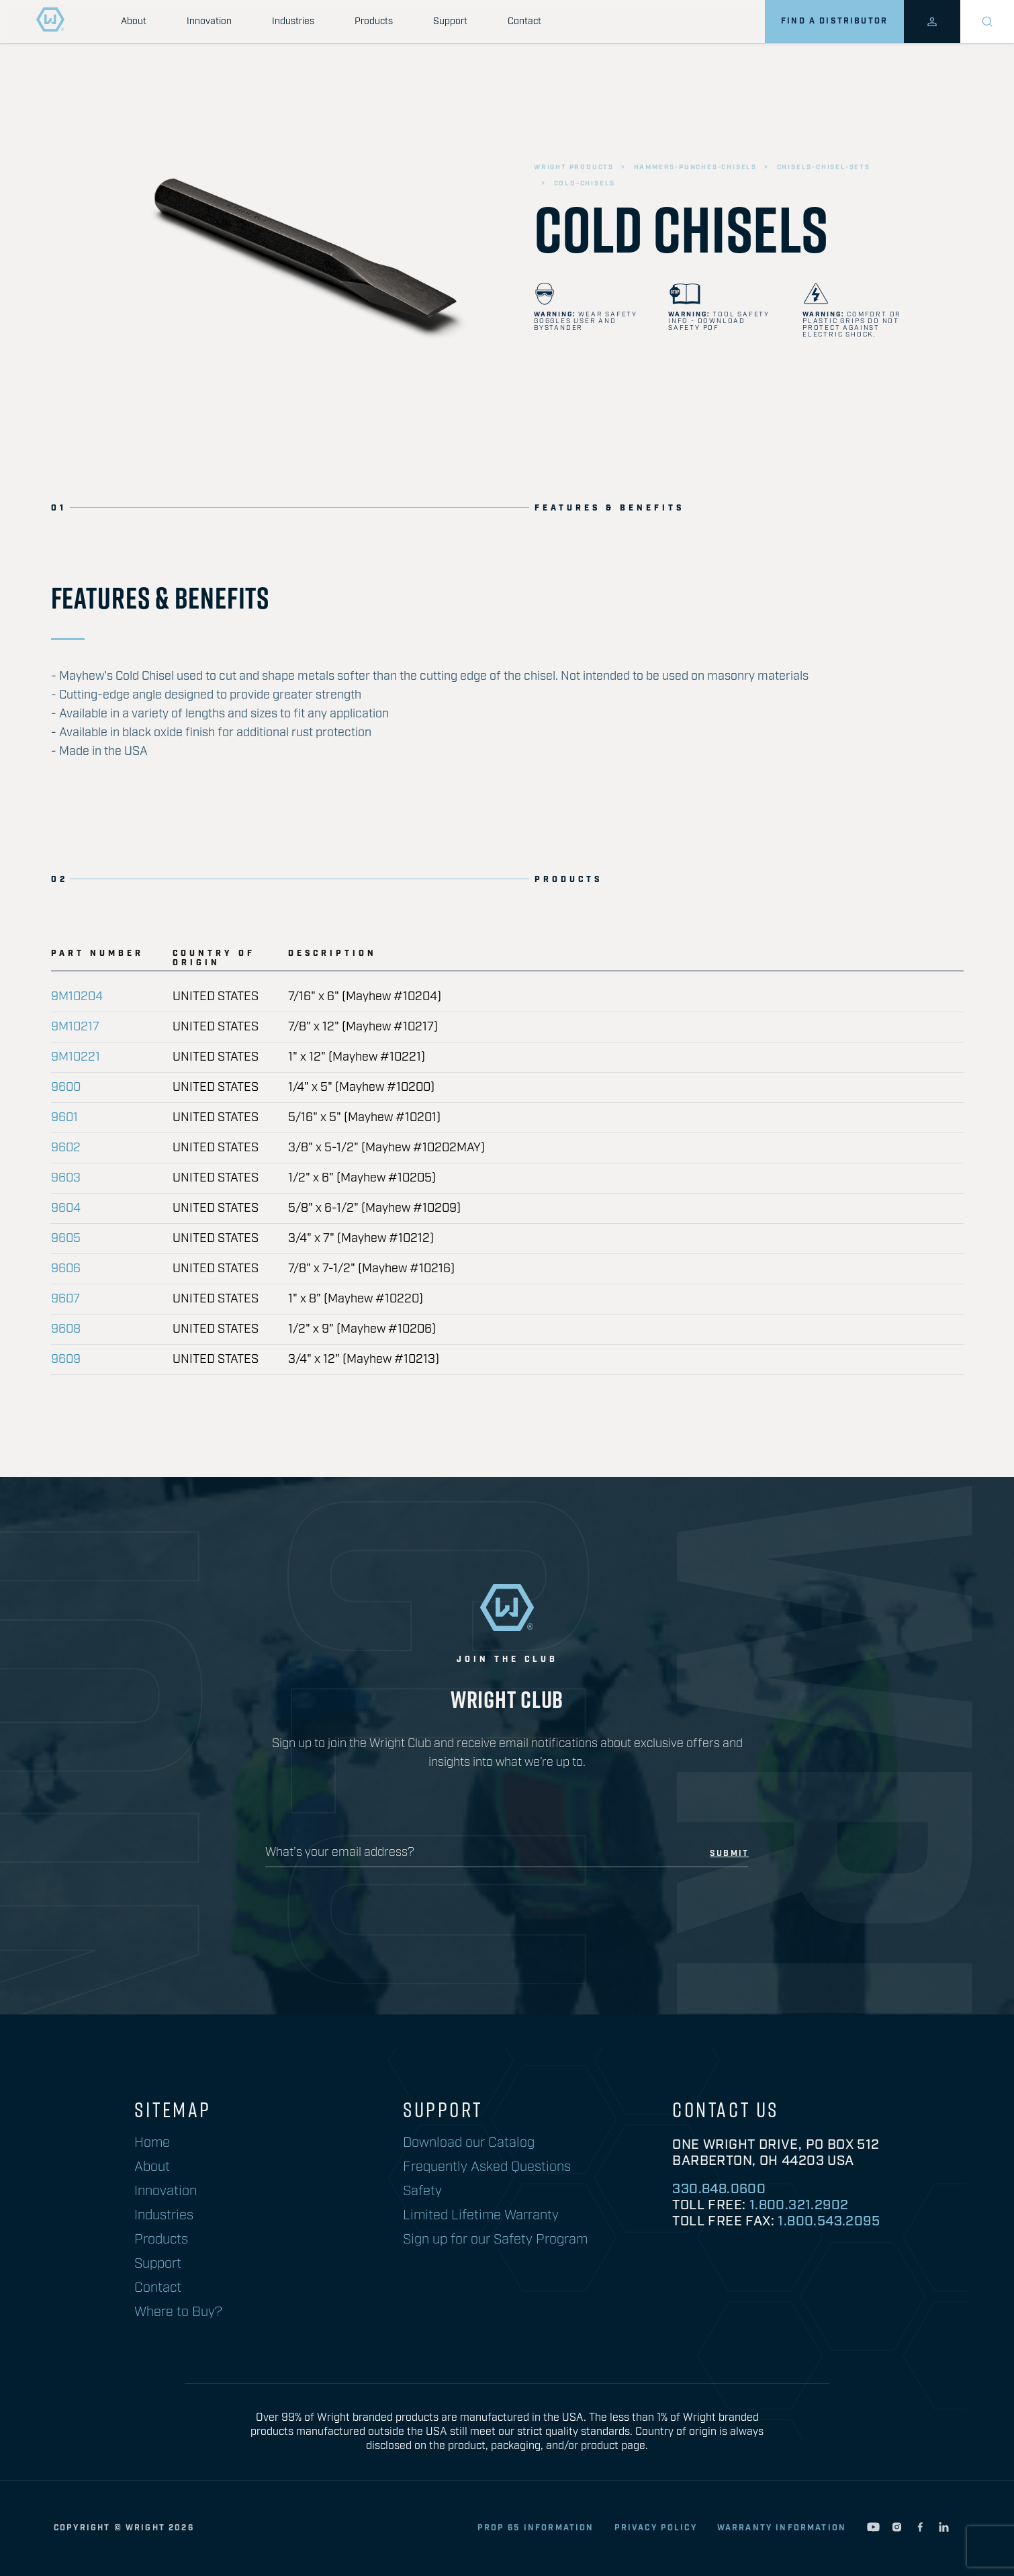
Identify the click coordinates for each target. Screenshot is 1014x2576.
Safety (422, 2191)
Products (374, 21)
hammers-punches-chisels (695, 167)
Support (450, 21)
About (133, 21)
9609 (66, 1359)
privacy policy (655, 2528)
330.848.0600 (719, 2189)
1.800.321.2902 (799, 2205)
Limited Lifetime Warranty (481, 2215)
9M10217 (75, 1027)
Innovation (209, 21)
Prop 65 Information (535, 2528)
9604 (66, 1208)
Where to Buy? (178, 2312)
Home (152, 2142)
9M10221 (75, 1057)
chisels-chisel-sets (823, 167)
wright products (574, 167)
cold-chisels (585, 183)
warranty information (781, 2528)
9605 (66, 1239)
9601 (64, 1118)
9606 (66, 1269)
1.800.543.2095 (829, 2221)
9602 (66, 1148)
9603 (66, 1178)
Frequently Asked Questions (487, 2167)
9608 (66, 1329)
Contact (524, 21)
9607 (65, 1299)
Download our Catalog (469, 2142)
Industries (293, 21)
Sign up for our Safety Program (495, 2239)
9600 (66, 1087)
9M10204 (77, 997)
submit (729, 1854)
